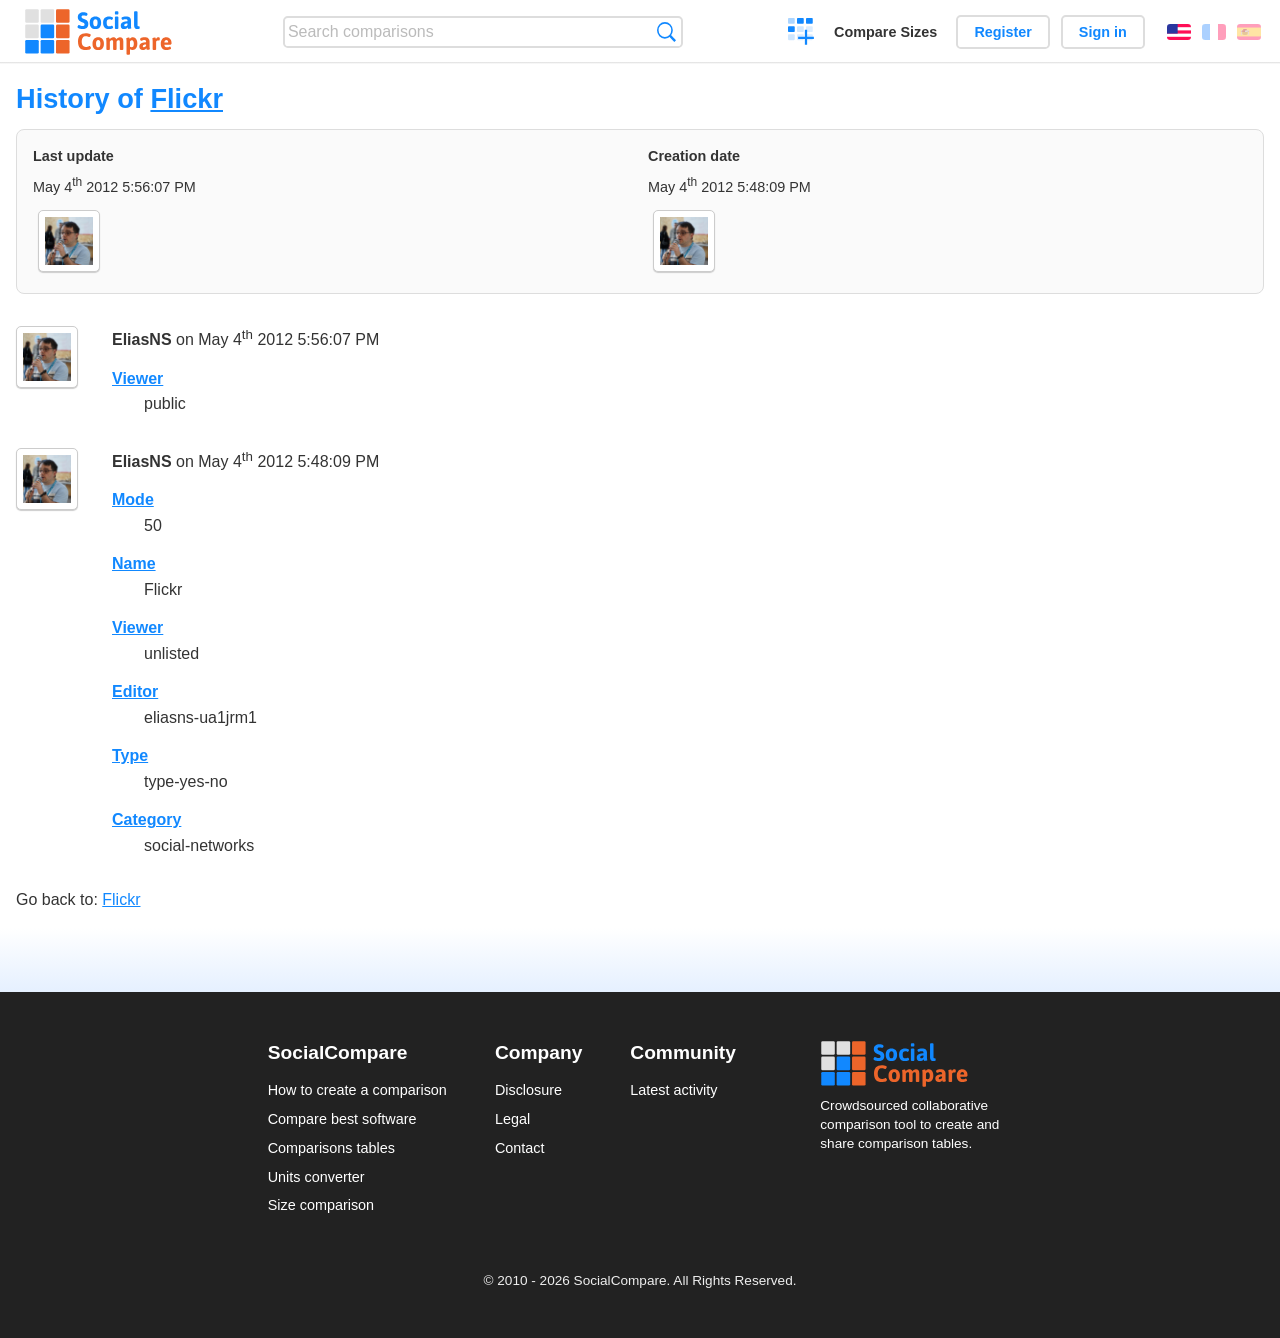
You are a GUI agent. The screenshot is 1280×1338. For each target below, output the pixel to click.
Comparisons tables (331, 1148)
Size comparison (321, 1205)
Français (1214, 32)
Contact (520, 1148)
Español (1249, 32)
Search (666, 31)
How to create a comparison (357, 1090)
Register (1003, 32)
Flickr (186, 98)
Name (134, 563)
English (1179, 32)
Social (916, 1064)
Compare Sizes (885, 32)
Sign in (1103, 32)
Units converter (316, 1177)
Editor (135, 691)
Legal (512, 1119)
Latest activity (673, 1090)
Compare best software (342, 1119)
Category (146, 819)
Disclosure (528, 1090)
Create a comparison (801, 34)
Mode (133, 499)
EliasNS (142, 339)
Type (130, 755)
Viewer (137, 378)
